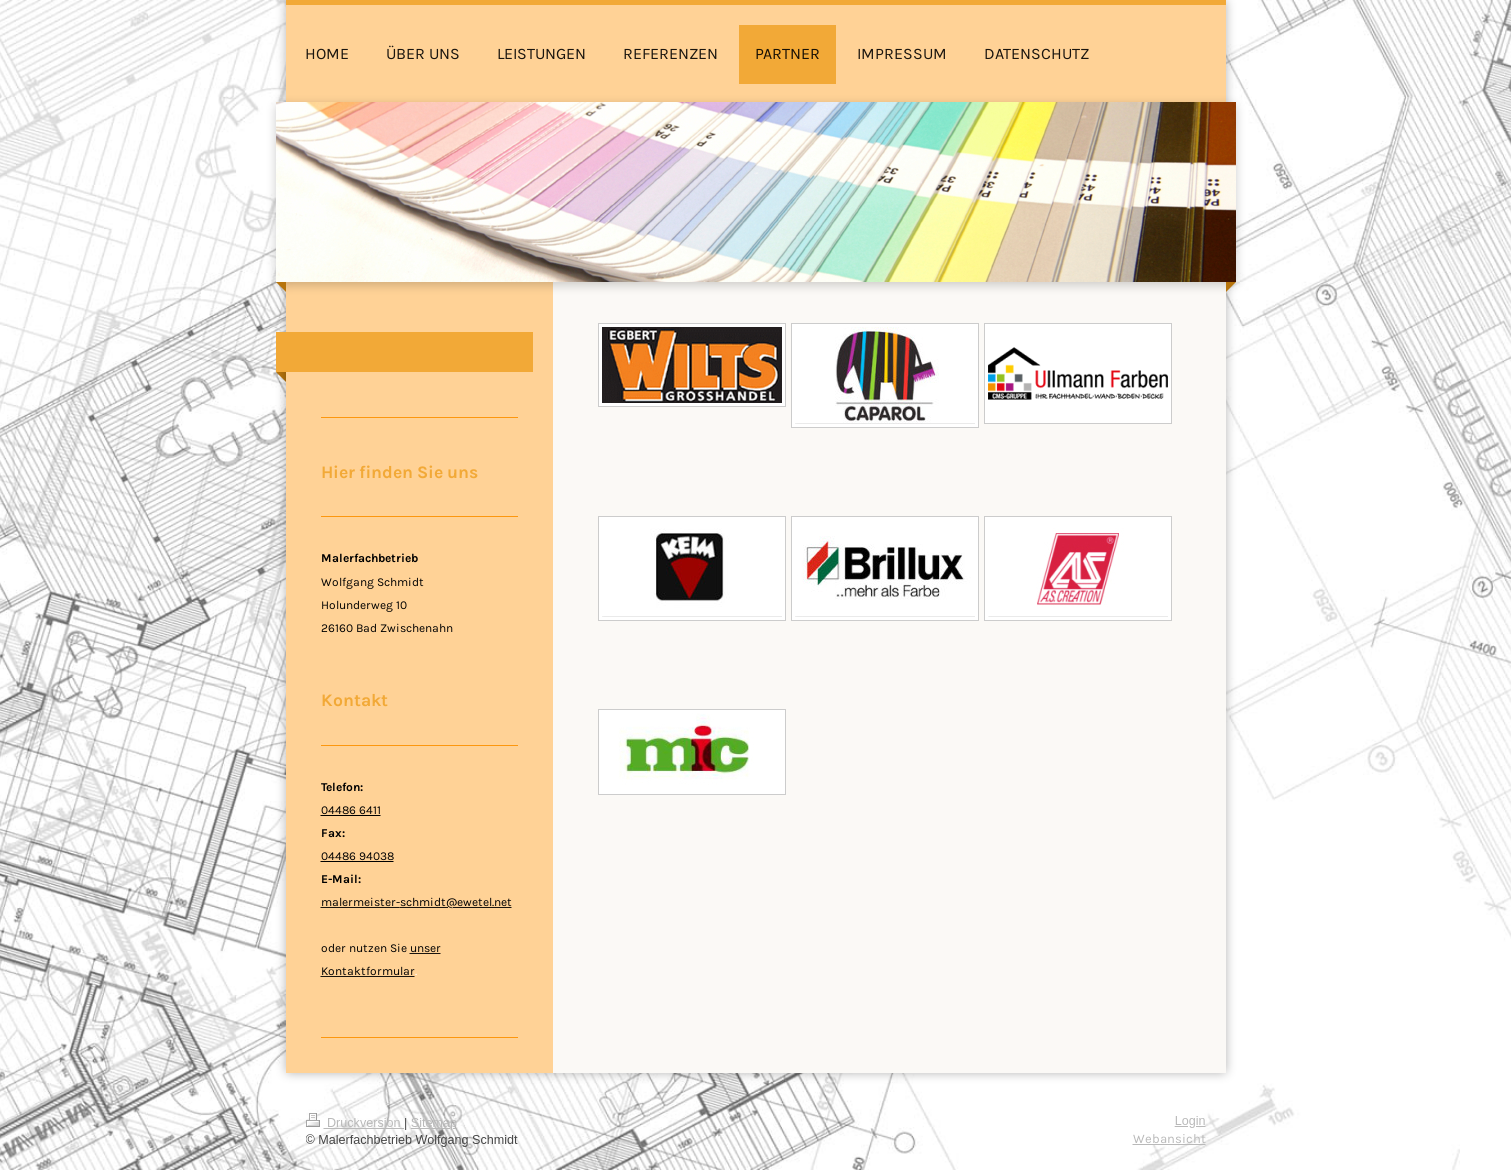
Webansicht (1169, 1138)
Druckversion (355, 1123)
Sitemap (434, 1123)
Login (1190, 1121)
